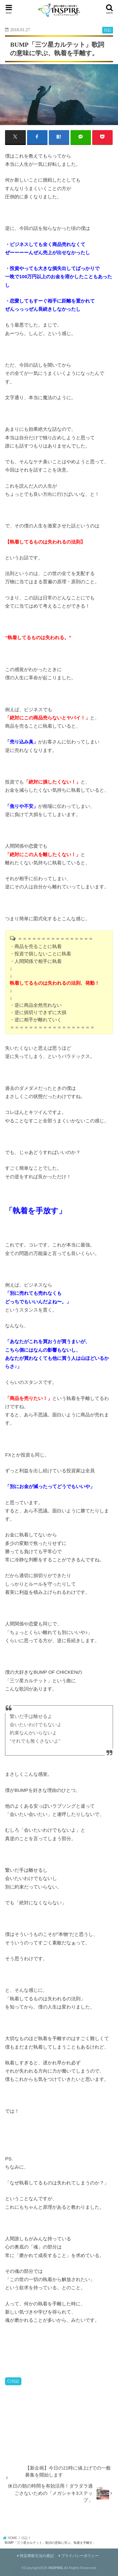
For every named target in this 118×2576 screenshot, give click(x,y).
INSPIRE (55, 2568)
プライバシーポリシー (80, 2556)
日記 (15, 2381)
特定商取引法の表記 (37, 2556)
